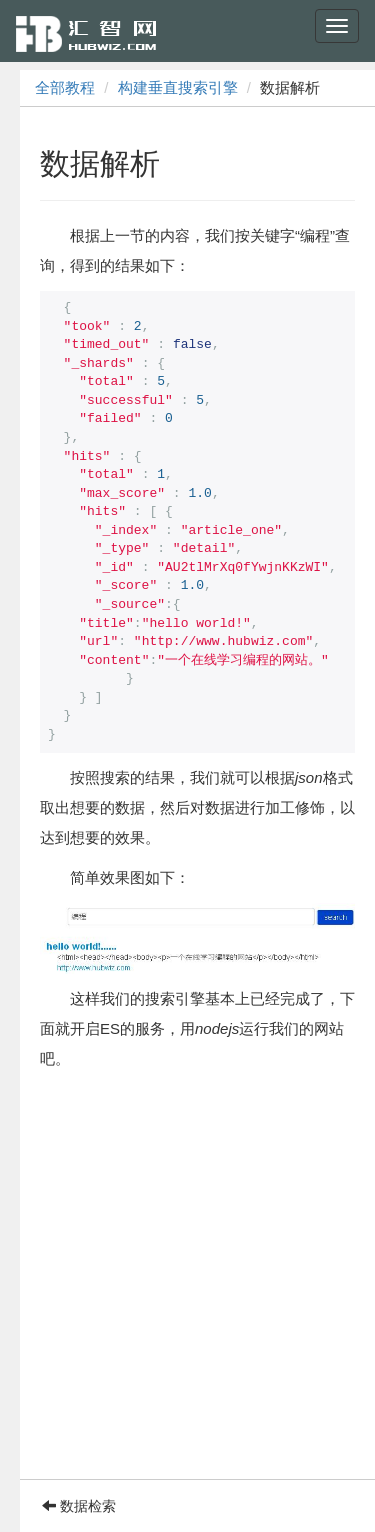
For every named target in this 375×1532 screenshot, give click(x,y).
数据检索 (79, 1506)
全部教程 (65, 87)
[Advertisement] (187, 1291)
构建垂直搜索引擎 (178, 87)
